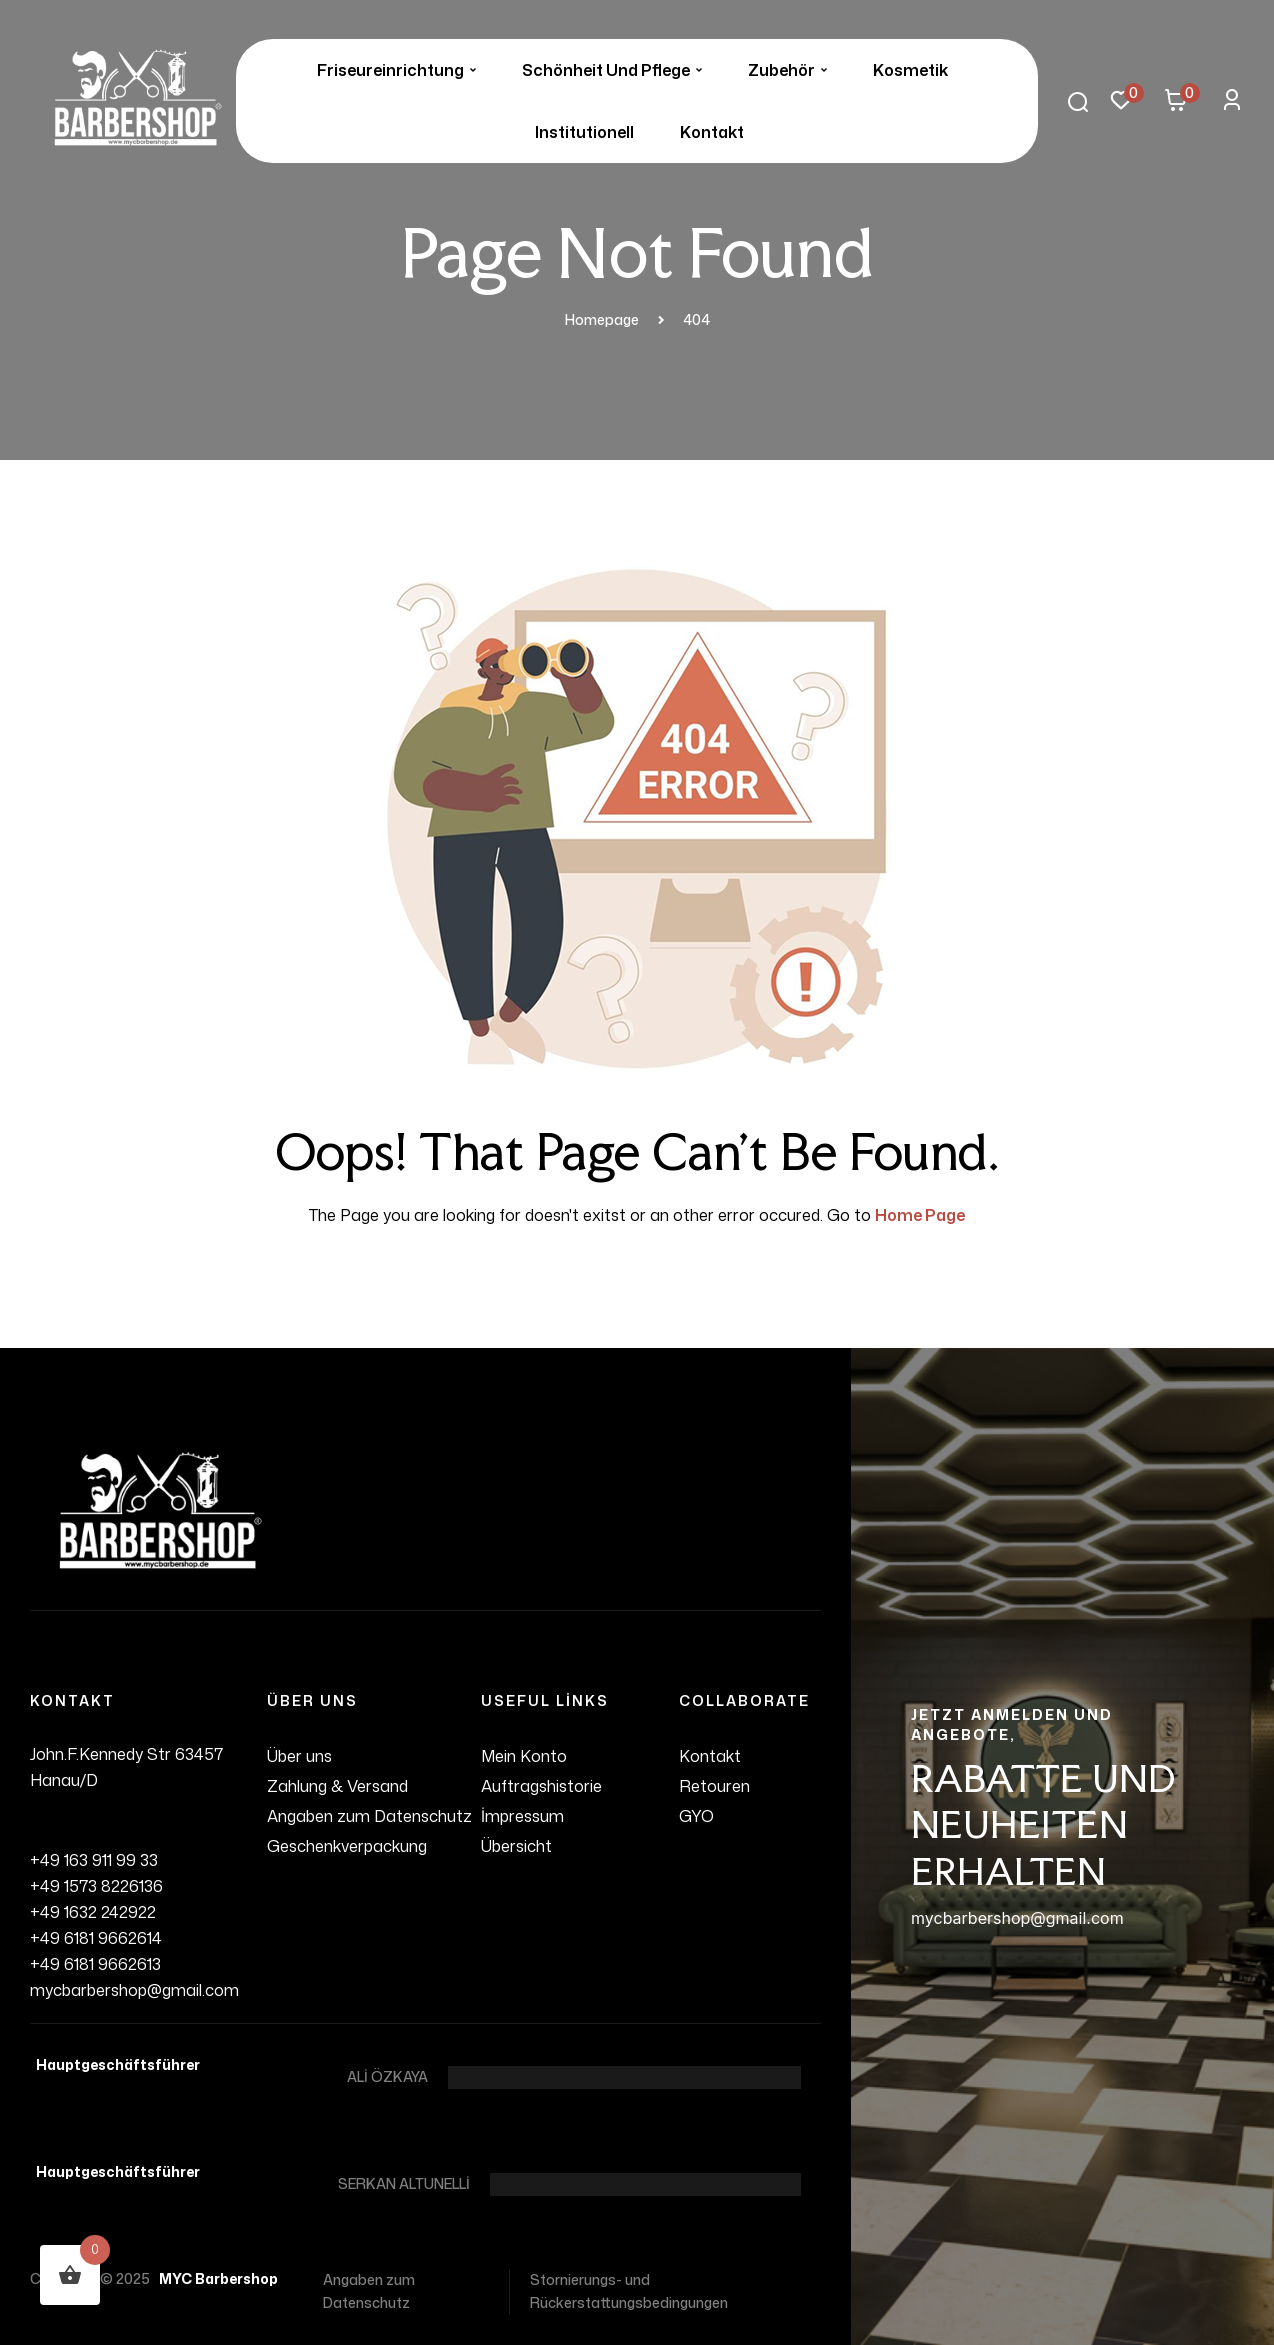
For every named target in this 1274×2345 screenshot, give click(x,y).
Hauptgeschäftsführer (115, 2064)
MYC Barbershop (215, 2278)
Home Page (920, 1215)
